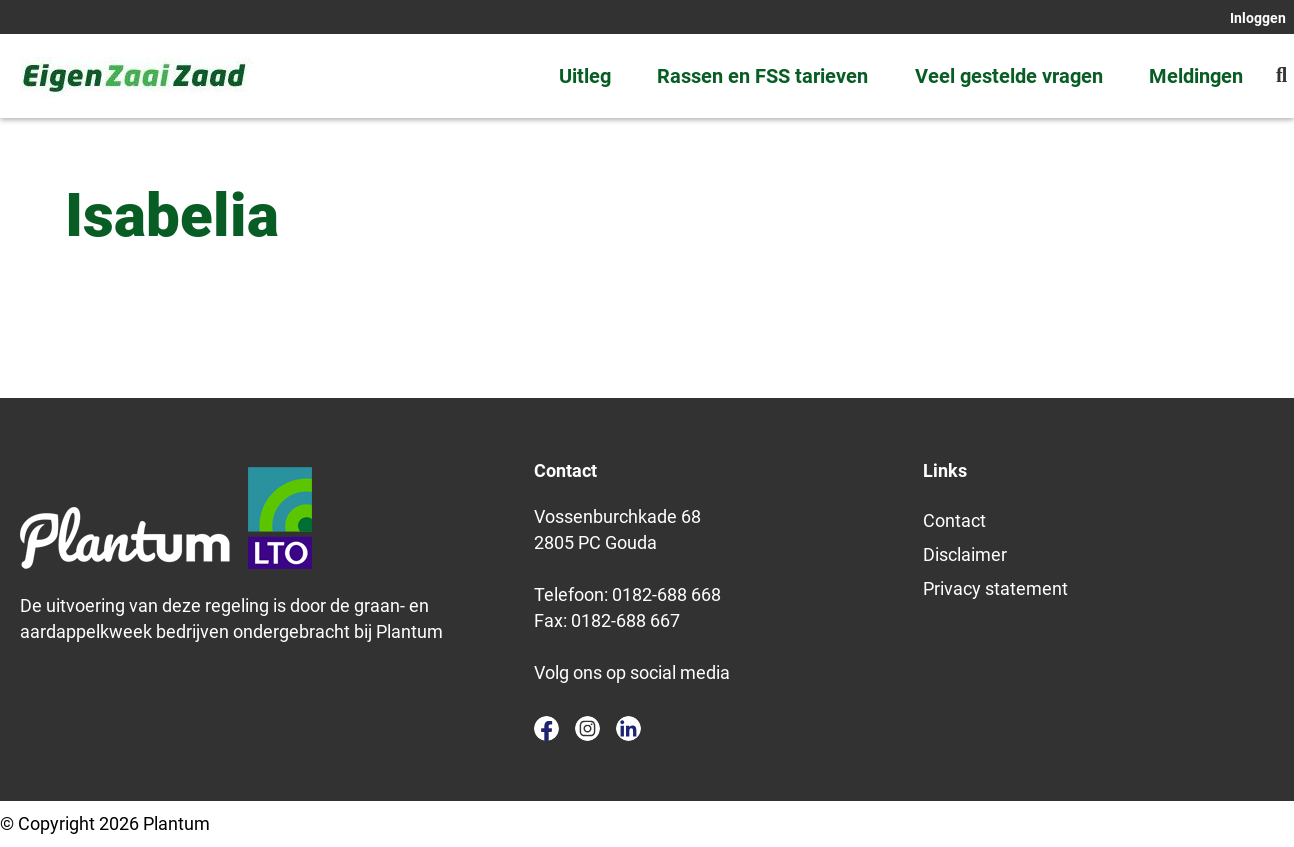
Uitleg (585, 76)
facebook (546, 728)
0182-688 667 (625, 620)
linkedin (628, 728)
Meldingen (1196, 76)
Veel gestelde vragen (1009, 76)
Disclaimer (965, 554)
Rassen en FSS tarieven (762, 76)
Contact (954, 520)
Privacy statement (995, 588)
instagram (587, 728)
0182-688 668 (666, 594)
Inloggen (1258, 18)
